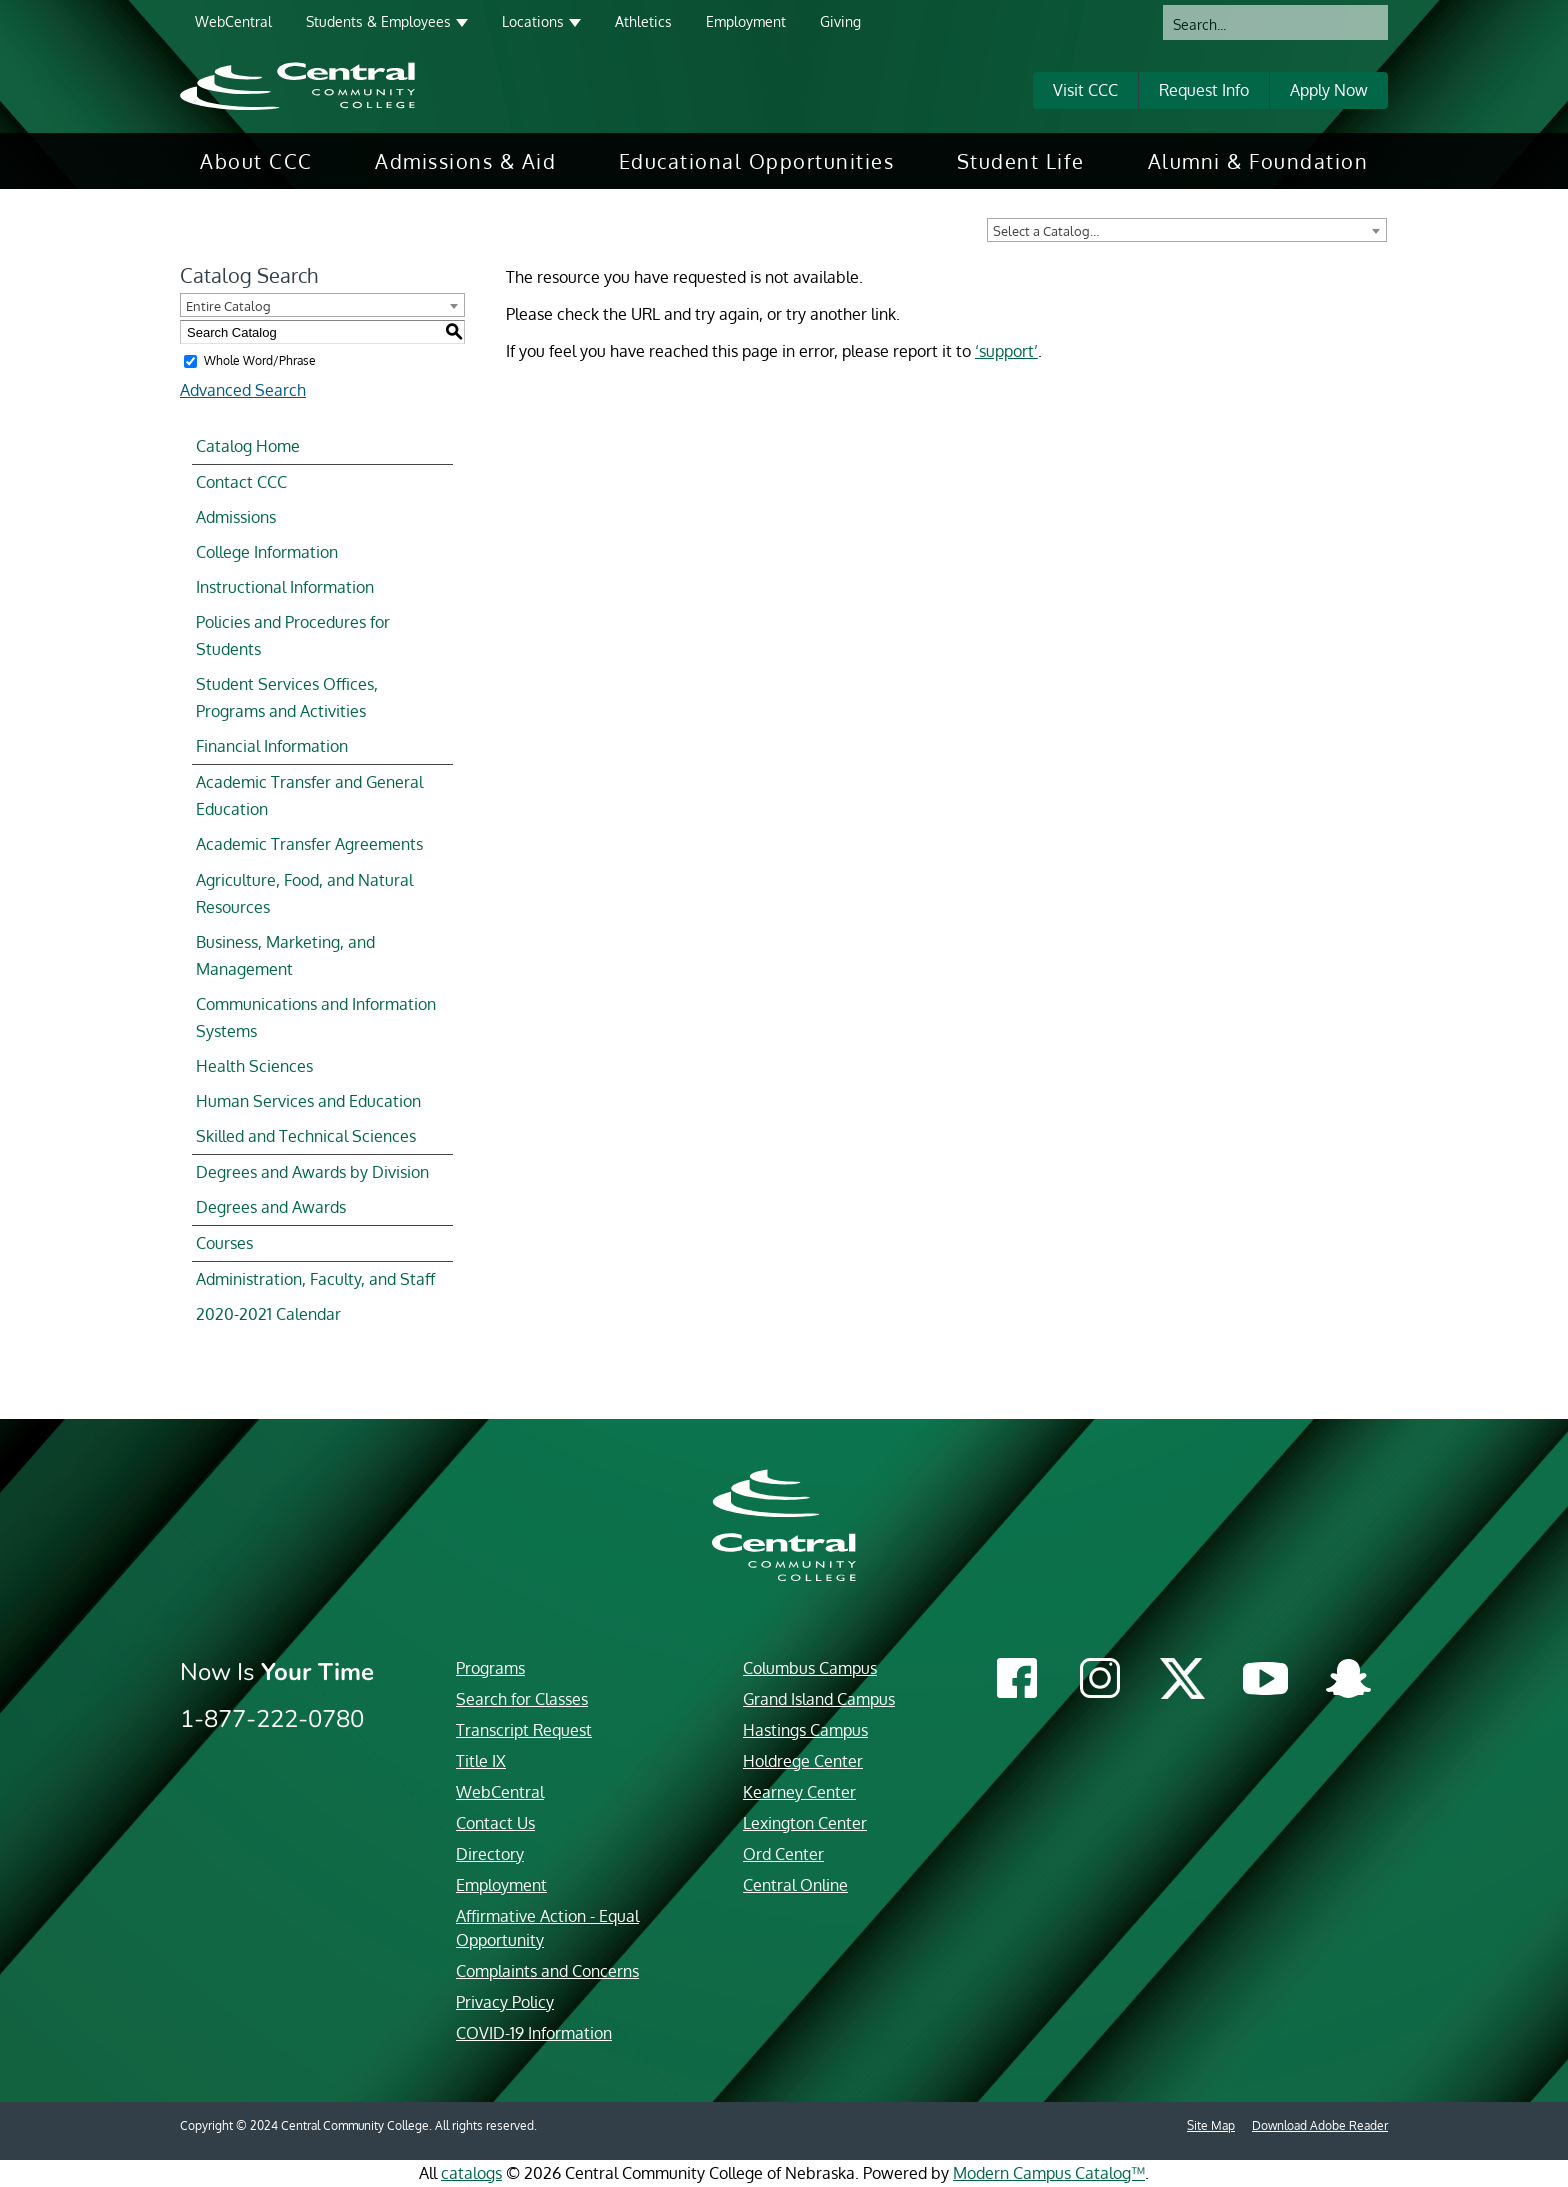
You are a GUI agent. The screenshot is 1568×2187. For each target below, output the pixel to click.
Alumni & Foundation (1258, 161)
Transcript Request (524, 1730)
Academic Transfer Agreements (309, 844)
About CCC (256, 161)
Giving (840, 21)
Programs (490, 1668)
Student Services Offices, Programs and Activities (287, 697)
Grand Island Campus (819, 1699)
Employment (746, 21)
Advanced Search (243, 390)
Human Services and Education (308, 1101)
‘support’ (1006, 351)
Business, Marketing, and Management (285, 955)
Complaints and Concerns (547, 1971)
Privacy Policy (505, 2002)
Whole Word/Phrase (260, 360)
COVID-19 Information (534, 2033)
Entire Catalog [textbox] (228, 306)
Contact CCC (241, 482)
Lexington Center (805, 1823)
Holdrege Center (803, 1761)
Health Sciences (254, 1066)
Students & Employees (378, 21)
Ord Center (783, 1854)
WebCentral (233, 21)
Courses (224, 1243)
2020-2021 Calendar (268, 1314)
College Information (267, 552)
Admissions (236, 517)
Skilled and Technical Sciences (306, 1136)
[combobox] (1187, 230)
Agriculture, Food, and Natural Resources (304, 893)
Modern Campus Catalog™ (1049, 2173)
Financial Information (272, 746)
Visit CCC (1085, 90)
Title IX (481, 1761)
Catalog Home (248, 446)
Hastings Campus (805, 1730)
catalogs (471, 2173)
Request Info (1204, 90)
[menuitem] (256, 161)
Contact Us (495, 1823)
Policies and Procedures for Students (293, 635)
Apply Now (1329, 90)
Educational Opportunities (757, 161)
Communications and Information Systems (316, 1017)
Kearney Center (799, 1792)
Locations (533, 21)
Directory (490, 1854)
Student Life (1021, 161)
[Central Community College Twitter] (1182, 1678)
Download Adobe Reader (1320, 2125)
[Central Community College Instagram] (1099, 1680)
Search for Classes (522, 1699)
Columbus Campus (810, 1668)
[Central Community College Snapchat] (1348, 1681)
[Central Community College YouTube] (1265, 1684)
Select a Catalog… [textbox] (1046, 231)
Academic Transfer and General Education (309, 795)
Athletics (643, 21)
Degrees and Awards (271, 1207)
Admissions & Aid (465, 161)
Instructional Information (285, 587)
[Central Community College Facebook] (1016, 1680)
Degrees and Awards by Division (312, 1172)
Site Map (1211, 2125)
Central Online (795, 1885)
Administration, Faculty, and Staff (315, 1279)
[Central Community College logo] (297, 85)
